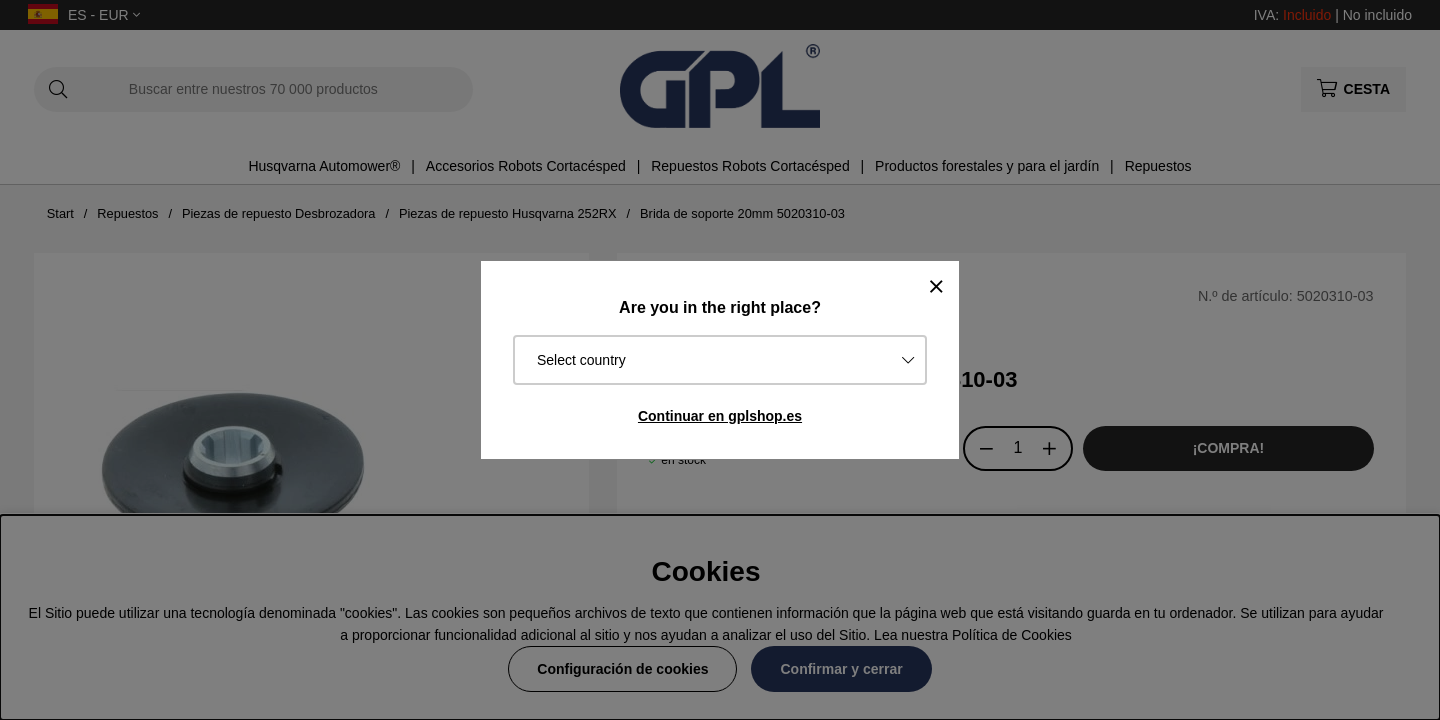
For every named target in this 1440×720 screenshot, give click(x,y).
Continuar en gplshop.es (720, 416)
